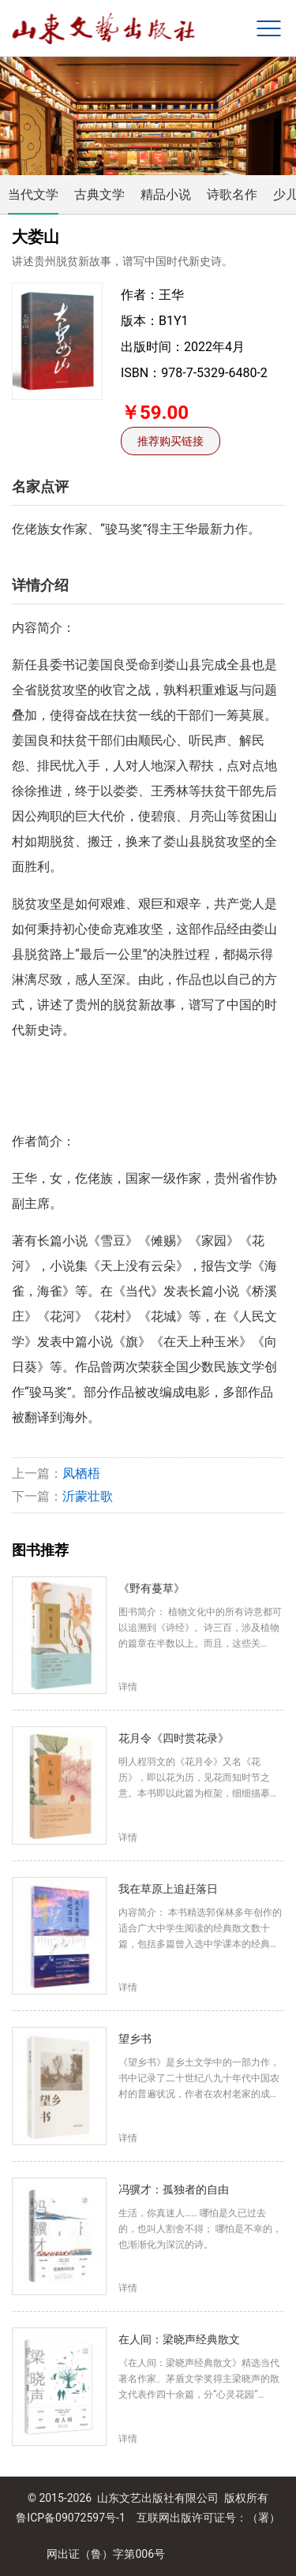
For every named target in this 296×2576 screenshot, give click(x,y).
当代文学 (33, 194)
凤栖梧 (81, 1473)
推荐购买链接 (170, 441)
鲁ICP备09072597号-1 (70, 2517)
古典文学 (99, 194)
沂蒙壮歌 (87, 1496)
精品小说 (166, 194)
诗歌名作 (232, 194)
